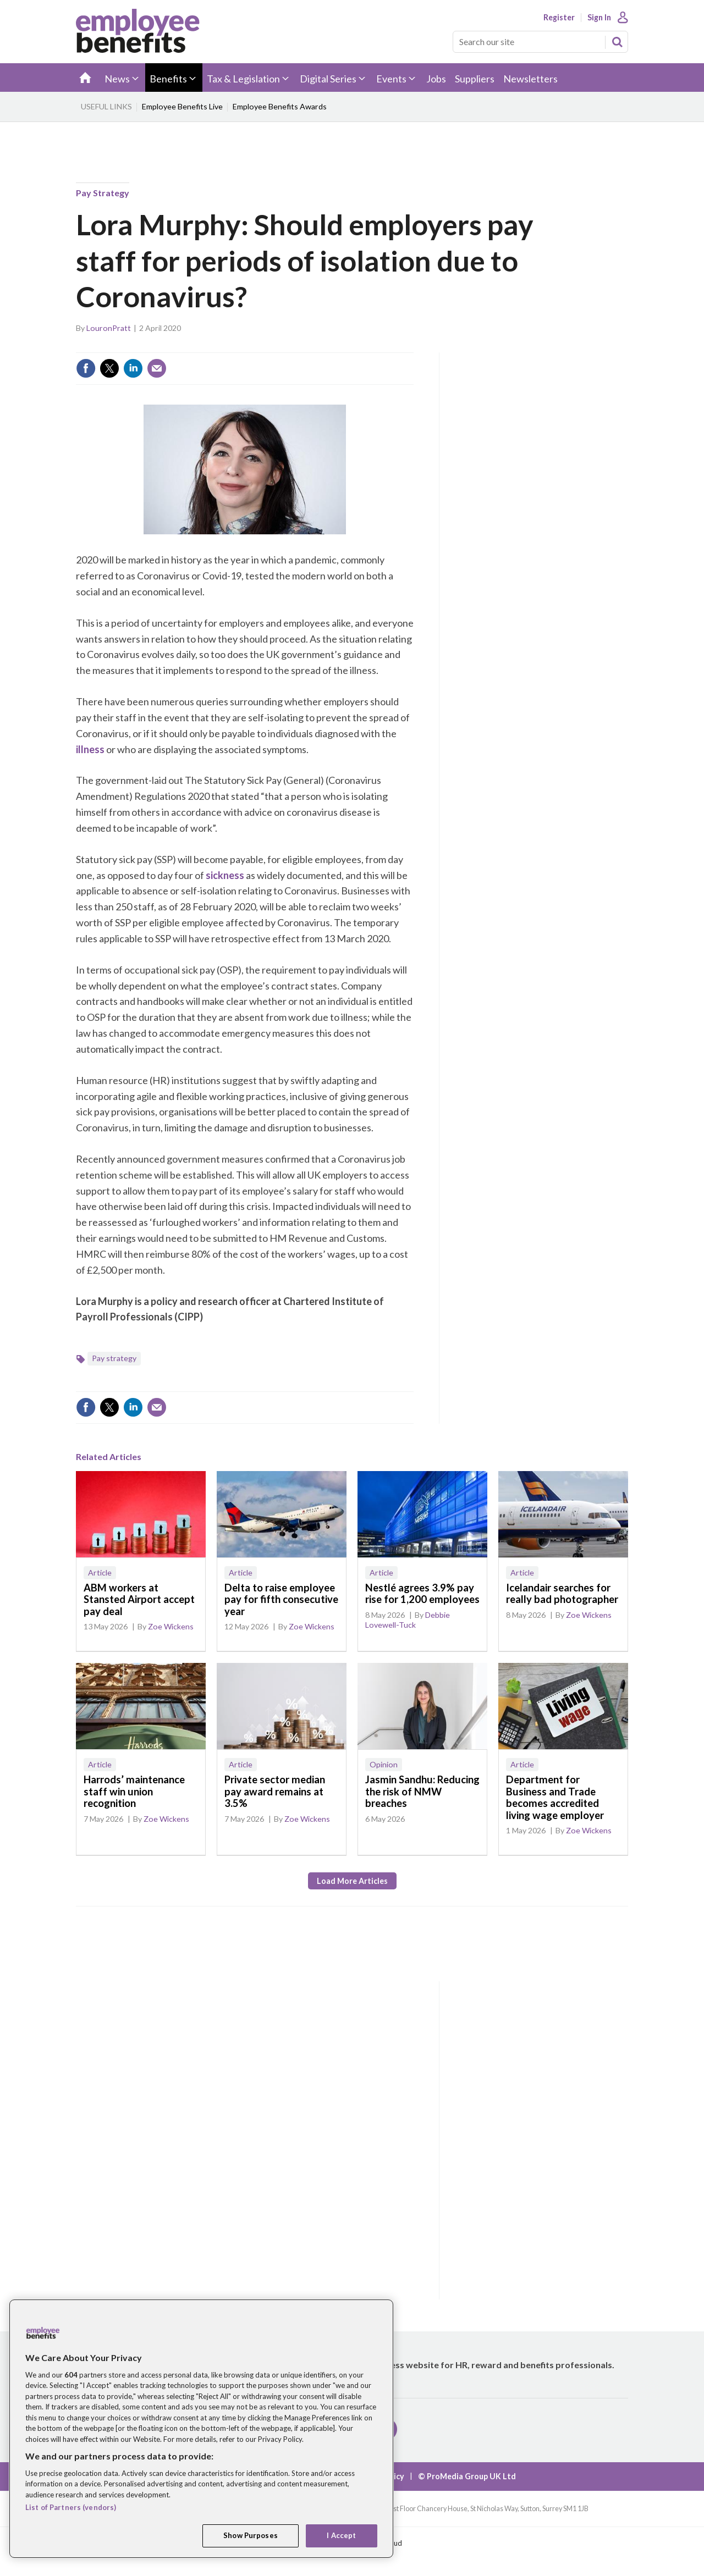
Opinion (384, 1764)
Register (559, 17)
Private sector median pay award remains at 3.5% (274, 1791)
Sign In (599, 17)
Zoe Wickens (171, 1626)
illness (90, 749)
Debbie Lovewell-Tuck (407, 1619)
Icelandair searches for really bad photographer (562, 1594)
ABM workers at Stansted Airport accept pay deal (139, 1599)
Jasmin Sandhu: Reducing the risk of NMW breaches (422, 1791)
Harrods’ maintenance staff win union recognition (134, 1791)
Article (100, 1572)
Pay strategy (102, 192)
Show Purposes (250, 2535)
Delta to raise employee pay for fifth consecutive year (281, 1599)
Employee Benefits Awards (280, 106)
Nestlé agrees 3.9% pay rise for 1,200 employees (422, 1594)
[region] (201, 2428)
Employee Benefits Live (182, 106)
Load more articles (352, 1881)
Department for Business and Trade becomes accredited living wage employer (555, 1797)
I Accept (341, 2535)
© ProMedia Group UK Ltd (467, 2476)
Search (617, 42)
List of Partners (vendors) (70, 2507)
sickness (225, 875)
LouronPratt (108, 328)
